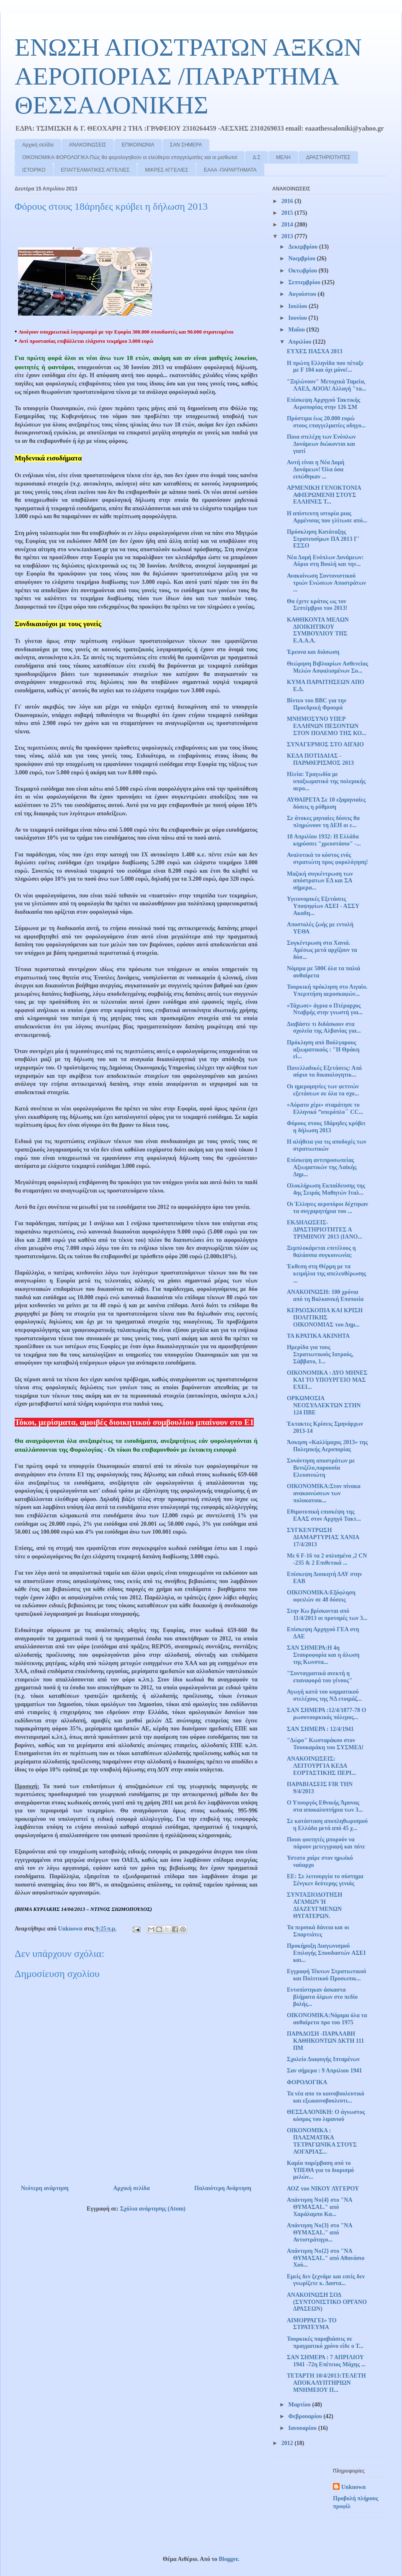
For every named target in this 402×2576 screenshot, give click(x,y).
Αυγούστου (302, 294)
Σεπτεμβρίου (305, 282)
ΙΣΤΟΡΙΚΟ (34, 170)
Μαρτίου (300, 2404)
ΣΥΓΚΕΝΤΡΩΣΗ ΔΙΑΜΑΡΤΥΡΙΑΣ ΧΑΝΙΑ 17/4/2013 (323, 1537)
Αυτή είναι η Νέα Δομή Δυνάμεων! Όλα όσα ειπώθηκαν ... (315, 469)
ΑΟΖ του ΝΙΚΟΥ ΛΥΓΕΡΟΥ (323, 2188)
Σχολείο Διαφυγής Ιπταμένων (323, 2059)
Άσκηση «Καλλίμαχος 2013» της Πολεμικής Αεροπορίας (327, 1446)
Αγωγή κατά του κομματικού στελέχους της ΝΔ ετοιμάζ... (324, 1695)
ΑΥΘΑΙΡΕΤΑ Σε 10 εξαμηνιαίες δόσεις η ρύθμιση (326, 803)
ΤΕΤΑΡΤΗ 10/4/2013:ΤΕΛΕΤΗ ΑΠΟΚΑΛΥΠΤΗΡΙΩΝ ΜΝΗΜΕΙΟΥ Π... (326, 2383)
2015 (288, 213)
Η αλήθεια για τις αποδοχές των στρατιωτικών (326, 1145)
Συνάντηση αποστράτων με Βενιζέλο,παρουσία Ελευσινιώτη (321, 1468)
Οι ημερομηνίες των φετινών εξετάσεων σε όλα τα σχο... (323, 1090)
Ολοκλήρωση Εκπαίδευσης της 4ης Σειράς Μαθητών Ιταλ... (326, 1189)
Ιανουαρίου (303, 2428)
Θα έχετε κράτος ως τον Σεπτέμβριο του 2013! (317, 605)
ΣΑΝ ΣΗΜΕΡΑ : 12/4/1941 (320, 1729)
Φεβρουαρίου (305, 2416)
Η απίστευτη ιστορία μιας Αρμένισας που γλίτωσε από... (327, 517)
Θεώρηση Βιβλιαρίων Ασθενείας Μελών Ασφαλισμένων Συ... (327, 667)
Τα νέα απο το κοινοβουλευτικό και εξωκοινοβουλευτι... (325, 2097)
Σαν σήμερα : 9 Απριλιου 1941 (324, 2070)
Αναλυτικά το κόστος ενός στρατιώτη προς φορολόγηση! (327, 858)
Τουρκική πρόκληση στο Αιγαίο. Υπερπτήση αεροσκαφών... (327, 990)
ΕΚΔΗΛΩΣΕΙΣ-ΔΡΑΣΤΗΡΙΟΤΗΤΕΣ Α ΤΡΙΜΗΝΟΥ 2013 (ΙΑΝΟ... (324, 1229)
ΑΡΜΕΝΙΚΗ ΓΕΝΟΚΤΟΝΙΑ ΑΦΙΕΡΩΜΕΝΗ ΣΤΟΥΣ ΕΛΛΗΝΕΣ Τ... (324, 495)
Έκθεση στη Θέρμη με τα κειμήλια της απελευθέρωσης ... (326, 1273)
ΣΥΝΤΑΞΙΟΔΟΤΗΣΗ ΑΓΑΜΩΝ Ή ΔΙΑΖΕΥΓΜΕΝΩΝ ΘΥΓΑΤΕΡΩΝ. (314, 1905)
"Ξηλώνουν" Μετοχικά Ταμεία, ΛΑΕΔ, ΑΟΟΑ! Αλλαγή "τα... (326, 385)
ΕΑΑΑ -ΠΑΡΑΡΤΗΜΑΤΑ (230, 170)
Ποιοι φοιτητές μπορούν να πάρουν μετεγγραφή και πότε (326, 1843)
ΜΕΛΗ (283, 157)
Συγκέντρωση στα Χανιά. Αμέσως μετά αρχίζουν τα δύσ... (322, 950)
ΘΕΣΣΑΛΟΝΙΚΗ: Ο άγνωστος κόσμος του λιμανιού (326, 2115)
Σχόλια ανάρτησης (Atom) (153, 2209)
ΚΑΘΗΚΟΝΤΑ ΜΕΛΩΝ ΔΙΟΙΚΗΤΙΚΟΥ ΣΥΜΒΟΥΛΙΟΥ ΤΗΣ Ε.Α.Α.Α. (318, 630)
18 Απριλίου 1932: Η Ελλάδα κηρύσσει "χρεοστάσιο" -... (324, 840)
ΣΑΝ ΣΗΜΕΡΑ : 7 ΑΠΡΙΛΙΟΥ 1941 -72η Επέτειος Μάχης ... (326, 2361)
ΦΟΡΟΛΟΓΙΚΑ (307, 2082)
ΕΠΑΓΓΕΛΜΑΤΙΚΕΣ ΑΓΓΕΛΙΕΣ (95, 170)
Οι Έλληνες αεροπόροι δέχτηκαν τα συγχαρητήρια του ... (327, 1207)
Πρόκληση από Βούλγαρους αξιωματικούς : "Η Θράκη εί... (323, 1049)
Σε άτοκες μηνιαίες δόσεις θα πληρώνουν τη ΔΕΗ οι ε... (323, 821)
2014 (288, 224)
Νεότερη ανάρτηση (45, 2188)
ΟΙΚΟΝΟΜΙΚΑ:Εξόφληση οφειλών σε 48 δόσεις (321, 1596)
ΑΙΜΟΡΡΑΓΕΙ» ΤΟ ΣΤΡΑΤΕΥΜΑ (312, 2324)
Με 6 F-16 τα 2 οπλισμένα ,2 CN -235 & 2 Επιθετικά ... (327, 1559)
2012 (288, 2443)
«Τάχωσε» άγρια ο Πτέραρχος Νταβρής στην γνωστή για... (325, 1009)
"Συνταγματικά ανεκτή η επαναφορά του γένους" (319, 1677)
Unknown (353, 2487)
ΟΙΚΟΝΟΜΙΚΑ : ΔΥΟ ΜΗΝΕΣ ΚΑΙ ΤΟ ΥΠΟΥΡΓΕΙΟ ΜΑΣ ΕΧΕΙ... (327, 1380)
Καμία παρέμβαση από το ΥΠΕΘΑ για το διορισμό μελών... (320, 2170)
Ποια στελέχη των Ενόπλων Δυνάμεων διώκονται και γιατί (321, 444)
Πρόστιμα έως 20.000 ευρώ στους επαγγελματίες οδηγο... (326, 422)
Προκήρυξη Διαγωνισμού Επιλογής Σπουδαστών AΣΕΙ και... (326, 1953)
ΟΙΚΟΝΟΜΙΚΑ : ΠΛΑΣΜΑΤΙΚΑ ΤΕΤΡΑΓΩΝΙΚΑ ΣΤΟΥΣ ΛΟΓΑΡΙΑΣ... (322, 2140)
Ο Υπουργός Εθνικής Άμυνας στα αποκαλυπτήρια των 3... (325, 1806)
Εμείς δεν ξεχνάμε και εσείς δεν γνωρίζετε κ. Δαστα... (326, 2280)
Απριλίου (300, 342)
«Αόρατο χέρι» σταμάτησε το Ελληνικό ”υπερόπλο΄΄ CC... (325, 1108)
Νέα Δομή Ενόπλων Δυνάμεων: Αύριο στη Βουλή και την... (325, 561)
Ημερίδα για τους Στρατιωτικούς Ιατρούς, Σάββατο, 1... (320, 1354)
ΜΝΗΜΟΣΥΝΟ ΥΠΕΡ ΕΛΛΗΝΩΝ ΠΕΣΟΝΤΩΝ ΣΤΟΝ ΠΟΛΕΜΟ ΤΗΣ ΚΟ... (326, 726)
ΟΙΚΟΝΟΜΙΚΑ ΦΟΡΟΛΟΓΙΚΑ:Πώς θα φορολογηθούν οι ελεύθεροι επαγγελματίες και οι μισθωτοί (129, 157)
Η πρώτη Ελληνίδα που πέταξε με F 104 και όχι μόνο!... (325, 366)
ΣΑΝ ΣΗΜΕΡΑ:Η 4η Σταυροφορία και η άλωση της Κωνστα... (323, 1655)
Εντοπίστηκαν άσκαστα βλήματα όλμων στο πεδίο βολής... (322, 1997)
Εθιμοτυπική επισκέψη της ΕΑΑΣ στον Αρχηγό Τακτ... (324, 1515)
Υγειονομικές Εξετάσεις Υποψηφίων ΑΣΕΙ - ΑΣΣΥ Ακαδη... (323, 906)
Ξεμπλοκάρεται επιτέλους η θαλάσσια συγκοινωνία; (321, 1251)
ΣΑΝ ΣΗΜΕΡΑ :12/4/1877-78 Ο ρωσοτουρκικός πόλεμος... (326, 1713)
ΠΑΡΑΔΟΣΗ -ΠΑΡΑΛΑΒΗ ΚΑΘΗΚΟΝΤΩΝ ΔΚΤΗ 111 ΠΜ (325, 2041)
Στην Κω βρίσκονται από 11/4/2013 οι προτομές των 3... (327, 1614)
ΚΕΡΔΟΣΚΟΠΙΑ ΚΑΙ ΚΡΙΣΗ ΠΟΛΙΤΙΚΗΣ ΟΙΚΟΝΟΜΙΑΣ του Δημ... (325, 1317)
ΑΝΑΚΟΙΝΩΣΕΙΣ (87, 145)
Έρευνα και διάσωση (313, 652)
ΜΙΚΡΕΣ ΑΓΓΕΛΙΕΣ (166, 170)
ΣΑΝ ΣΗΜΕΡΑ (186, 145)
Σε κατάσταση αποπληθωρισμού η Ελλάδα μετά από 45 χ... (327, 1824)
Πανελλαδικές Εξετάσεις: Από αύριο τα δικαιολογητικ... (324, 1071)
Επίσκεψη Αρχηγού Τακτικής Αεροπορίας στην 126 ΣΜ (323, 403)
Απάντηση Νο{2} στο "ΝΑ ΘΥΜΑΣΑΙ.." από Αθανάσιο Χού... (325, 2258)
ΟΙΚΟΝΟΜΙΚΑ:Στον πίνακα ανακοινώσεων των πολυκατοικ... (324, 1493)
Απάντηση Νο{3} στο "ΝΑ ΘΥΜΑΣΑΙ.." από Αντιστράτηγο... (319, 2232)
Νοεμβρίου (302, 258)
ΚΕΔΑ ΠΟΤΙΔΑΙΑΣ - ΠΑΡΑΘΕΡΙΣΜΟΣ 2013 (320, 759)
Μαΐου (297, 329)
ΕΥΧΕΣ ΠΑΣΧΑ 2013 (315, 351)
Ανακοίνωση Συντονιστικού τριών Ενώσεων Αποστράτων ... (326, 583)
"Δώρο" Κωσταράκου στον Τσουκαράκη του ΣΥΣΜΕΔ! (325, 1744)
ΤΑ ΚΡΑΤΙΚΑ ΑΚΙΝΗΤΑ (318, 1336)
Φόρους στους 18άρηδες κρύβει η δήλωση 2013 (326, 1127)
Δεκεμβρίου (303, 247)
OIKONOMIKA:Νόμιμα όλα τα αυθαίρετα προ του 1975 (327, 2019)
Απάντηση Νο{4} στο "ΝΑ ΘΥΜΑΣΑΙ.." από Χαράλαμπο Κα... (319, 2207)
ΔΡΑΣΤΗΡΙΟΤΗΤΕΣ (328, 157)
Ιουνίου (298, 318)
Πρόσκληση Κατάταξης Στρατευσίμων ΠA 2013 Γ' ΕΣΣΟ (323, 539)
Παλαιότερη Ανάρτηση (222, 2188)
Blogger (228, 2559)
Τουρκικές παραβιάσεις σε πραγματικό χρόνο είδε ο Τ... (325, 2342)
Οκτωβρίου (303, 270)
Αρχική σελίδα (38, 145)
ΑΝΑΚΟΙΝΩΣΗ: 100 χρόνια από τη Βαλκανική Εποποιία (325, 1295)
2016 (288, 201)
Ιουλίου (298, 306)
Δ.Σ (256, 157)
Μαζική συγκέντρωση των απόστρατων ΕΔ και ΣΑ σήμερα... (320, 881)
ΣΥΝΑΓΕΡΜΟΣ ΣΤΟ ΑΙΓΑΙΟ (325, 744)
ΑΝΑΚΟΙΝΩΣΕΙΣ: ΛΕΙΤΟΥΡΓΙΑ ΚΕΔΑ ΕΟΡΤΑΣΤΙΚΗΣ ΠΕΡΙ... (321, 1766)
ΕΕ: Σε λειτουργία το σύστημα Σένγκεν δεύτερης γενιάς (325, 1880)
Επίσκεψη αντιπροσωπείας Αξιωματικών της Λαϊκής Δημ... (322, 1167)
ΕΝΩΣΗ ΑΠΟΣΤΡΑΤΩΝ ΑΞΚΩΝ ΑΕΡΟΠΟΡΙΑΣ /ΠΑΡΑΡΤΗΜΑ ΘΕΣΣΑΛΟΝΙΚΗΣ (188, 76)
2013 (288, 236)
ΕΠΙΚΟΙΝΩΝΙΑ (138, 145)
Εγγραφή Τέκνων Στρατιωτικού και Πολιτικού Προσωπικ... (326, 1975)
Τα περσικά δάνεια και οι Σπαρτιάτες (318, 1931)
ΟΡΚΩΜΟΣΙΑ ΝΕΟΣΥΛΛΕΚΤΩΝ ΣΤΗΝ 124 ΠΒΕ (324, 1405)
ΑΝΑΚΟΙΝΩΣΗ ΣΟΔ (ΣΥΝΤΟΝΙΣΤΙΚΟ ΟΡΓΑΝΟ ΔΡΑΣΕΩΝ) (327, 2302)
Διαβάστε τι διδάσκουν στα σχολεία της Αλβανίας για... (324, 1027)
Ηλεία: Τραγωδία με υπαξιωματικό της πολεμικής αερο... (326, 781)
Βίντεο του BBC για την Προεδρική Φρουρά (316, 704)
